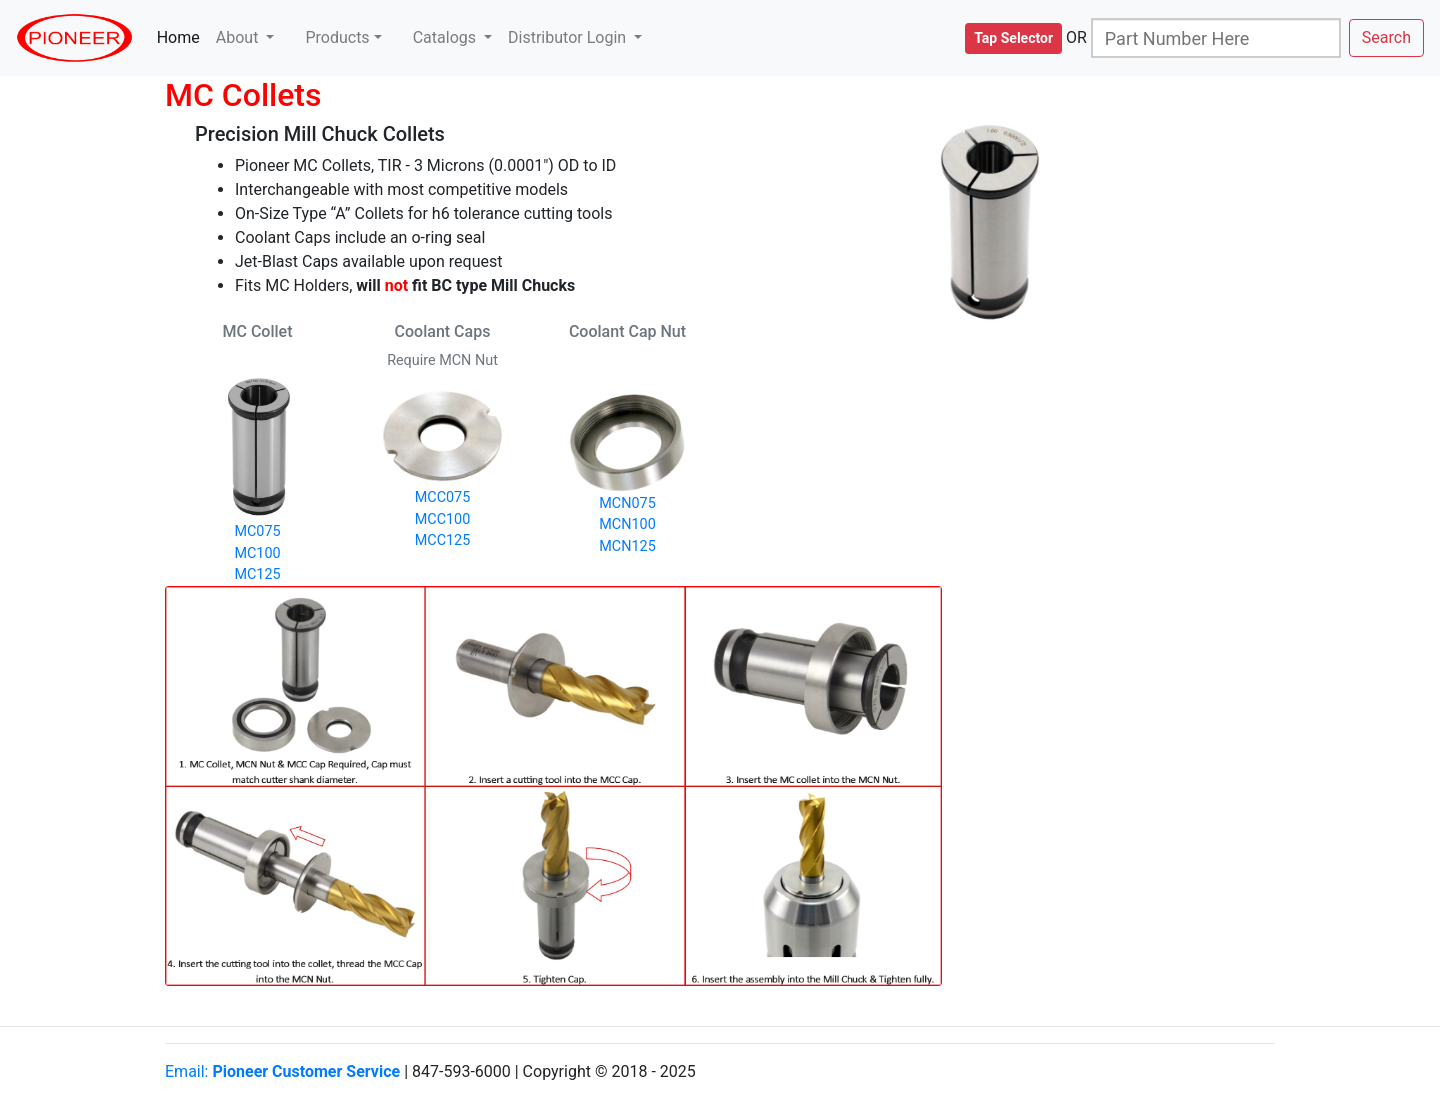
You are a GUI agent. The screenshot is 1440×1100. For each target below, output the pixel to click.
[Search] (1216, 38)
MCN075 (627, 503)
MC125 (257, 574)
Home (182, 36)
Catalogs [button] (446, 37)
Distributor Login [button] (569, 37)
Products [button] (337, 37)
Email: (282, 1071)
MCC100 (443, 519)
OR (1076, 37)
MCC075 (443, 497)
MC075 (257, 531)
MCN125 (627, 546)
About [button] (239, 37)
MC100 (257, 553)
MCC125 (443, 540)
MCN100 (627, 524)
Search (1386, 37)
